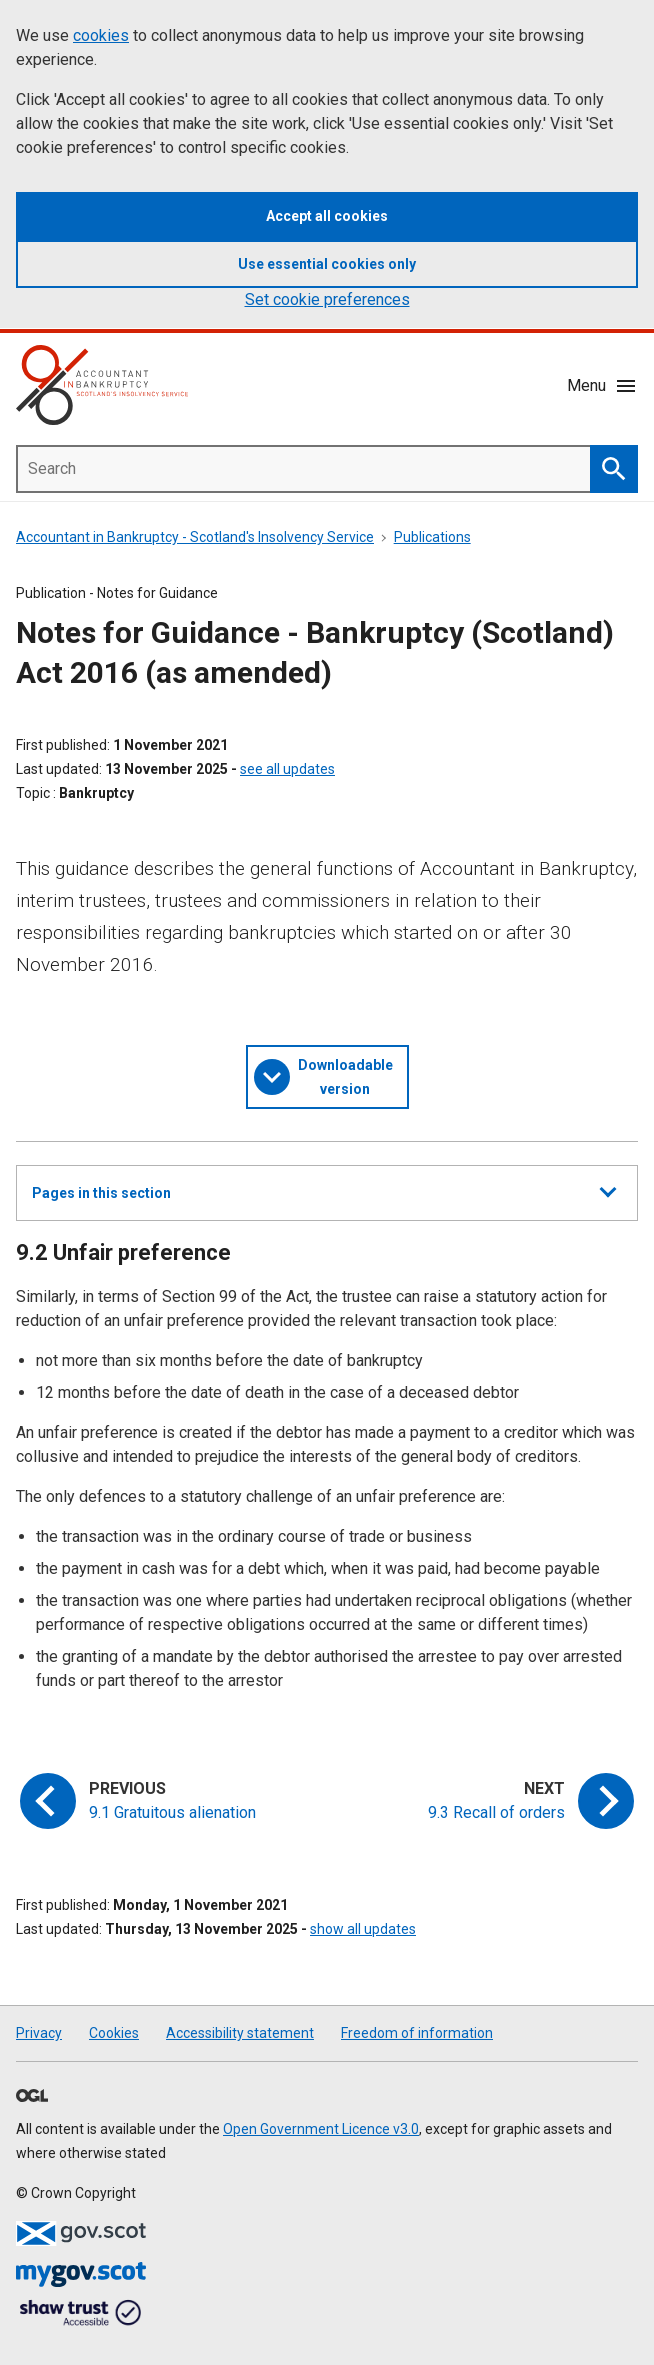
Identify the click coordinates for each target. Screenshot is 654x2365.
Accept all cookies (327, 216)
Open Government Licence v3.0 (321, 2129)
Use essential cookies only (327, 264)
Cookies (114, 2033)
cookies (101, 35)
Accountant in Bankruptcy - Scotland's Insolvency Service (195, 537)
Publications (432, 537)
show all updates (363, 1929)
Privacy (39, 2033)
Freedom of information (417, 2033)
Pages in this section (324, 1200)
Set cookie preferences (327, 299)
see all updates (287, 769)
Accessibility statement (240, 2033)
